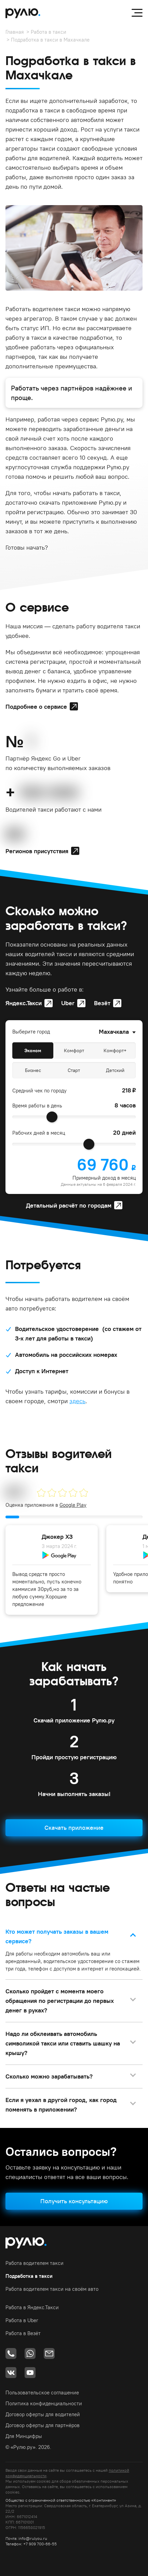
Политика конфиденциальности (43, 2403)
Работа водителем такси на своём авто (51, 2289)
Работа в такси (48, 32)
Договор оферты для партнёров (42, 2425)
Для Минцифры (23, 2436)
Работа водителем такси (34, 2263)
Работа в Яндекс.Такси (32, 2307)
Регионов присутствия (36, 851)
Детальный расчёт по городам (68, 1205)
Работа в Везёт (23, 2333)
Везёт (102, 1003)
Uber (68, 1003)
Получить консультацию (74, 2201)
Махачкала (114, 1032)
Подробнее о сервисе (36, 706)
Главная (14, 32)
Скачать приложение (74, 1827)
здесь (77, 1401)
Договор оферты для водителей (42, 2414)
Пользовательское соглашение (42, 2392)
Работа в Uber (21, 2320)
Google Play (72, 1505)
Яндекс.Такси (23, 1003)
